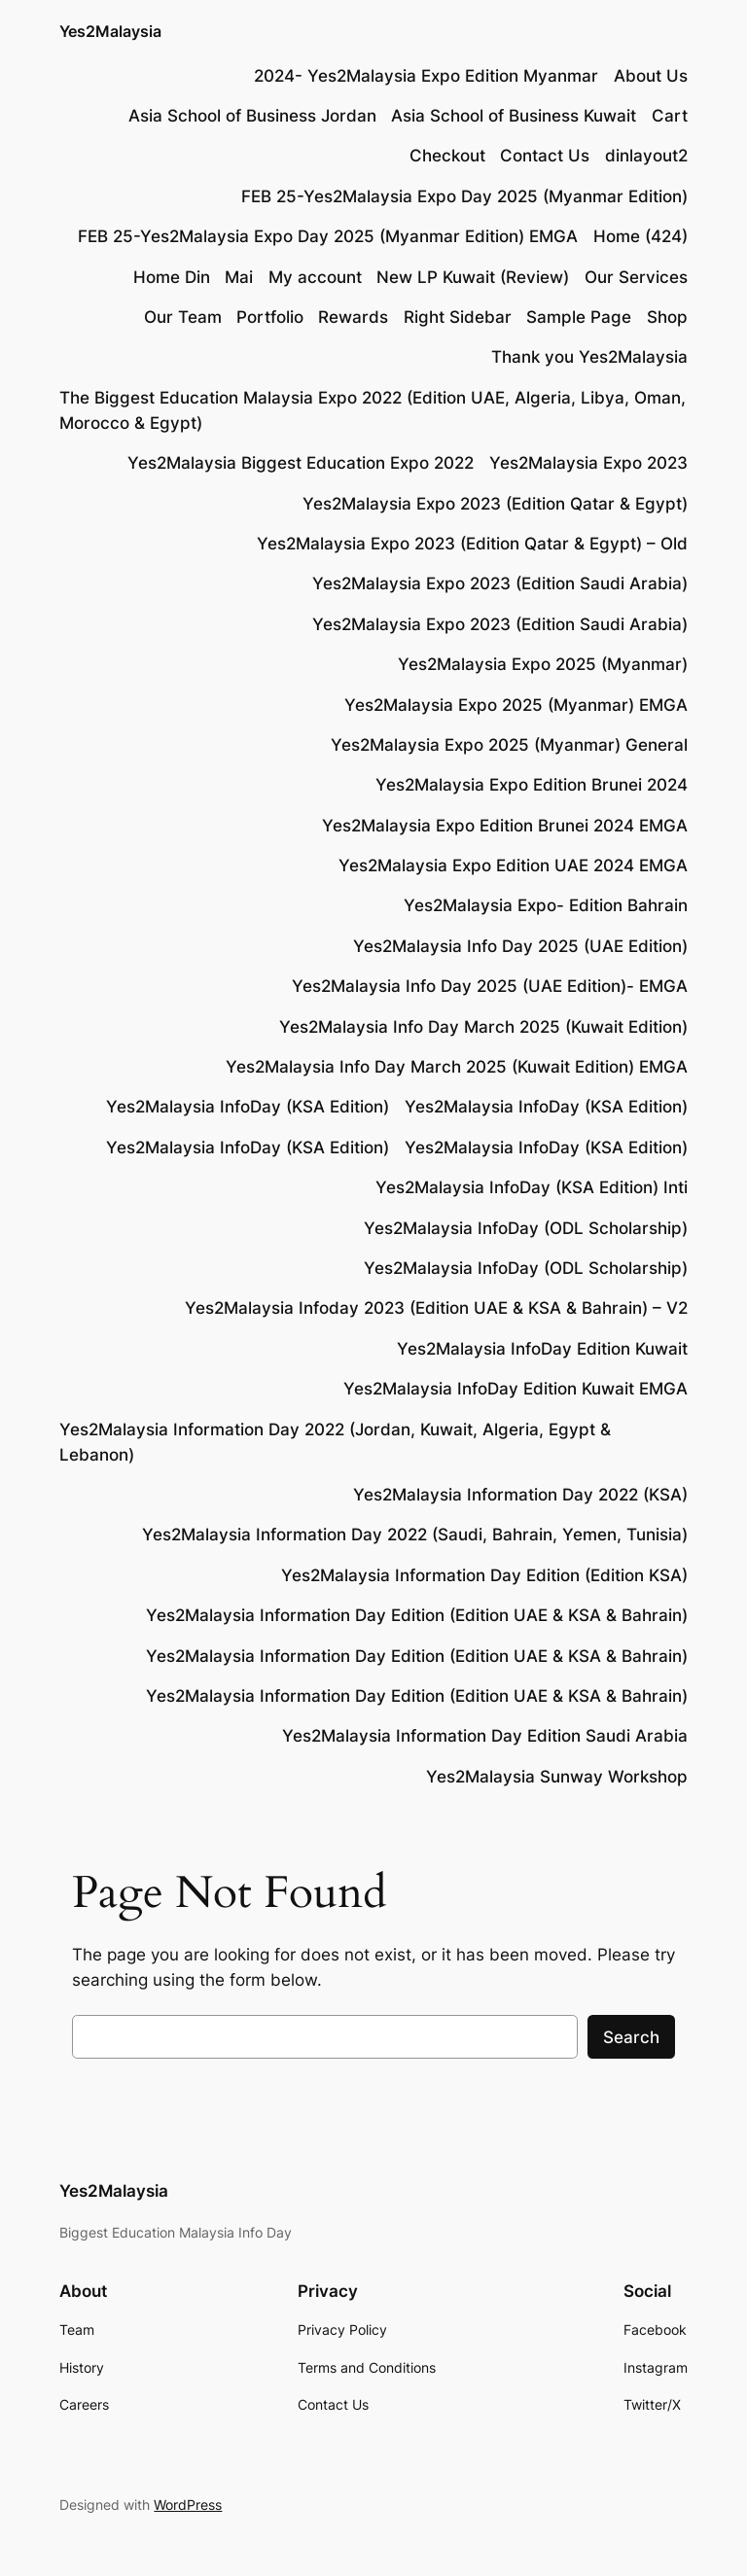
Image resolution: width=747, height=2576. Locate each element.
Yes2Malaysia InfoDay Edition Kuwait (542, 1349)
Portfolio (269, 317)
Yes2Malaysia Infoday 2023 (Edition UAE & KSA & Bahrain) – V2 (436, 1308)
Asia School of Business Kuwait (513, 115)
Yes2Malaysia (110, 31)
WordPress (188, 2504)
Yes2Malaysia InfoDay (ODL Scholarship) (526, 1228)
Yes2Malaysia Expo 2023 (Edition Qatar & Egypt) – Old (472, 543)
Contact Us (544, 155)
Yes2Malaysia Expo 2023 (588, 463)
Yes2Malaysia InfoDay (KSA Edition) (247, 1106)
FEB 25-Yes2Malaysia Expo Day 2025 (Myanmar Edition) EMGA (328, 236)
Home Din (171, 277)
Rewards (353, 317)
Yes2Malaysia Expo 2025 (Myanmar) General (509, 745)
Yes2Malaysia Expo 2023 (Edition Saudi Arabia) (500, 583)
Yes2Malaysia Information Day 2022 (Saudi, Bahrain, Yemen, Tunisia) (415, 1534)
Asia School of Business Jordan (252, 115)
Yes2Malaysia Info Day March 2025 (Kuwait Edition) (483, 1027)
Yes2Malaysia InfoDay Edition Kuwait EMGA (515, 1388)
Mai (239, 277)
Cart (670, 115)
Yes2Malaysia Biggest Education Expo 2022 (300, 463)
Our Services (636, 277)
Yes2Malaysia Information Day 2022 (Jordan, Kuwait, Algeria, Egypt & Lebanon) (335, 1442)
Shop (667, 317)
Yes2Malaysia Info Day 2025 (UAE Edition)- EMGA (490, 986)
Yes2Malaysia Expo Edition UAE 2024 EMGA (513, 865)
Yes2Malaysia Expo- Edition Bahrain (546, 905)
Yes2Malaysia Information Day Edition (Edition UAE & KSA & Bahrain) (417, 1615)
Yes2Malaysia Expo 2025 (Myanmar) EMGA (516, 705)
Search (631, 2037)
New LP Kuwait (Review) (472, 277)
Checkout (447, 155)
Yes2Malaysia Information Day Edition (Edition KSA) (484, 1575)
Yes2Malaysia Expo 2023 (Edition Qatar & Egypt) (495, 503)
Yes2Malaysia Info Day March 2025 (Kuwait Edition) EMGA (457, 1066)
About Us (651, 76)
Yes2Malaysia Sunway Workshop (557, 1776)
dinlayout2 (646, 155)
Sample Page (578, 317)
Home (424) (640, 236)
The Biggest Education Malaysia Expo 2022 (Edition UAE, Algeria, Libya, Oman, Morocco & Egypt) (372, 410)
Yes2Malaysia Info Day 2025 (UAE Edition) (520, 946)
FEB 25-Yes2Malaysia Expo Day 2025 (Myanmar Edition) (464, 196)
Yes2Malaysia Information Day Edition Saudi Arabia (485, 1736)
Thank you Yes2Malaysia (589, 357)
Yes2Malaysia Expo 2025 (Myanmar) (543, 664)
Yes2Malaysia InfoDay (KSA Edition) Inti (531, 1187)
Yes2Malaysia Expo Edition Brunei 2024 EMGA (505, 825)
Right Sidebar (458, 317)
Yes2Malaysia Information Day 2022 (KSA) (520, 1494)
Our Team (183, 317)
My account (315, 277)
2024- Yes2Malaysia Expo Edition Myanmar (426, 76)
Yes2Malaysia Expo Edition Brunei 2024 (531, 784)
